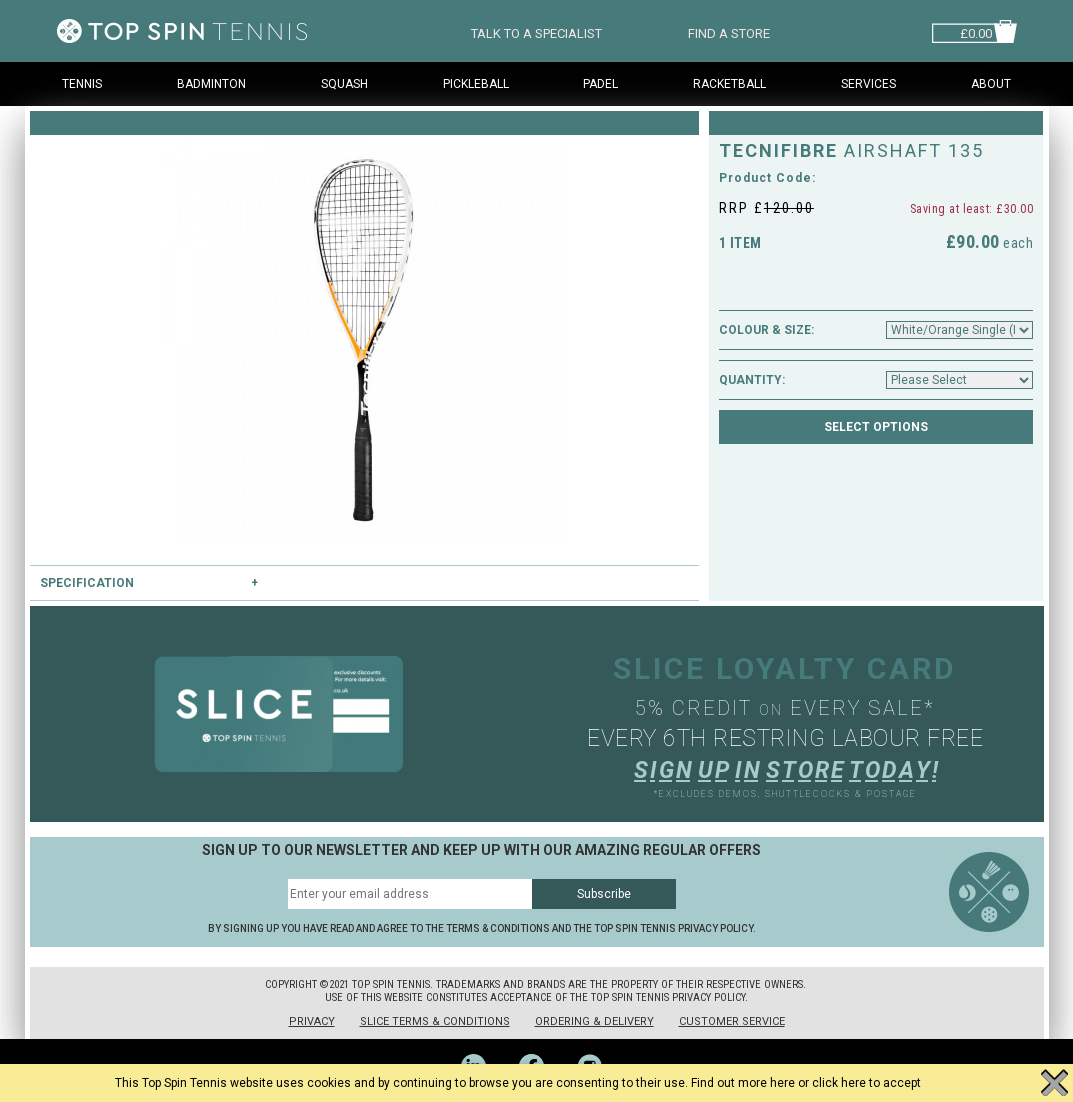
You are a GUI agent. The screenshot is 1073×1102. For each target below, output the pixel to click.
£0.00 (976, 31)
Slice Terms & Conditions (435, 1021)
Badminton (211, 84)
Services (868, 84)
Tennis (82, 84)
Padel (600, 84)
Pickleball (476, 84)
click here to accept (866, 1083)
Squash (344, 84)
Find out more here (743, 1083)
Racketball (729, 84)
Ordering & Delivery (594, 1021)
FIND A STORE (729, 31)
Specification (87, 583)
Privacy (312, 1021)
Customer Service (732, 1021)
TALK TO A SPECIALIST (536, 31)
